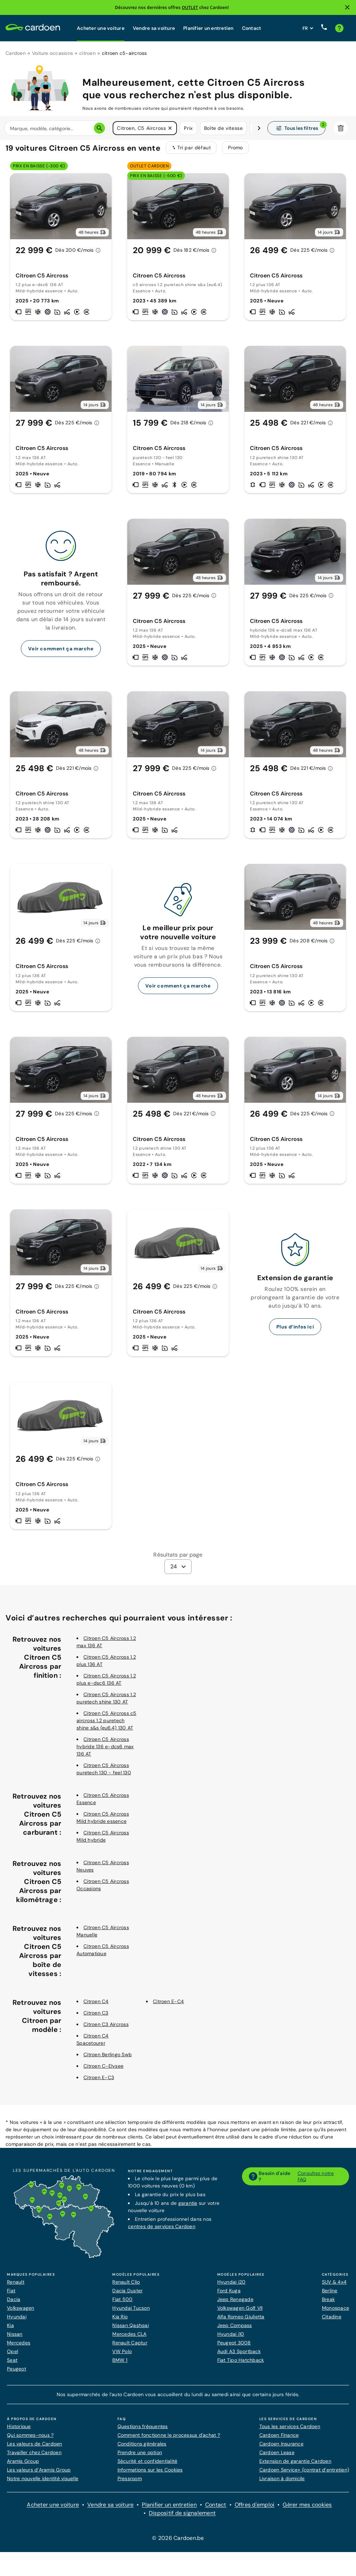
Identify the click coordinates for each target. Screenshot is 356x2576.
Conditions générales (142, 2448)
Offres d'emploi (255, 2509)
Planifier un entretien (208, 28)
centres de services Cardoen (161, 2231)
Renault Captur (129, 2347)
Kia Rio (120, 2321)
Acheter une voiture (100, 28)
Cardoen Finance (279, 2439)
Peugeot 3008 (234, 2347)
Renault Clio (126, 2286)
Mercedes (18, 2347)
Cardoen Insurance (281, 2448)
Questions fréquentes (143, 2431)
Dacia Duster (127, 2295)
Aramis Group (23, 2465)
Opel (12, 2356)
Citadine (331, 2321)
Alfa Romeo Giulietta (241, 2321)
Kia (10, 2330)
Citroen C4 (96, 2006)
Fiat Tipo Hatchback (240, 2364)
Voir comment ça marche (60, 653)
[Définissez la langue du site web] (307, 28)
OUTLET (190, 7)
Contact (251, 28)
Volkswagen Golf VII (240, 2312)
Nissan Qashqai (130, 2330)
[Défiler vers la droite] (259, 128)
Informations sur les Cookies (150, 2474)
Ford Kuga (229, 2295)
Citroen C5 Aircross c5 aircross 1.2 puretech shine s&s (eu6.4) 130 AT (106, 1725)
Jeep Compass (234, 2330)
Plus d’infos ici (295, 1331)
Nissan (15, 2338)
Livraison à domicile (282, 2483)
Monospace (335, 2312)
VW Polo (122, 2356)
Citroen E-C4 (168, 2006)
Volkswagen (20, 2312)
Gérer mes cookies (307, 2509)
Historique (19, 2431)
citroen (87, 53)
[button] (170, 128)
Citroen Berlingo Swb (107, 2059)
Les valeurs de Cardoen (34, 2448)
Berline (330, 2295)
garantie (187, 2207)
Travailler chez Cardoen (34, 2457)
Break (328, 2304)
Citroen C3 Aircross (106, 2029)
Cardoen (16, 53)
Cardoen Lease (276, 2457)
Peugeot (16, 2373)
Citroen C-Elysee (103, 2070)
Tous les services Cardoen (289, 2431)
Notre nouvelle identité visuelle (42, 2483)
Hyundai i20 (231, 2286)
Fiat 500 (122, 2304)
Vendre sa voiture (154, 28)
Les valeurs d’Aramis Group (39, 2474)
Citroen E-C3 (98, 2082)
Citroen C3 (95, 2017)
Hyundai (16, 2321)
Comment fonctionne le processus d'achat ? (169, 2439)
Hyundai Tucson (131, 2312)
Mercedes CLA (129, 2338)
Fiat (11, 2295)
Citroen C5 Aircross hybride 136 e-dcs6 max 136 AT (105, 1751)
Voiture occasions (52, 53)
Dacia (13, 2304)
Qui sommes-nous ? (30, 2439)
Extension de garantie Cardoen (295, 2465)
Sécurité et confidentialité (148, 2465)
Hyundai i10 (230, 2338)
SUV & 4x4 (334, 2286)
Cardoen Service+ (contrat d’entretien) (304, 2474)
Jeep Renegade (235, 2304)
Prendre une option (140, 2457)
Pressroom (130, 2483)
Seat (12, 2364)
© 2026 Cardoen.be (178, 2542)
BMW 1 (119, 2364)
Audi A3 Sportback (239, 2356)
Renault (15, 2286)
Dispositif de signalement (182, 2517)
